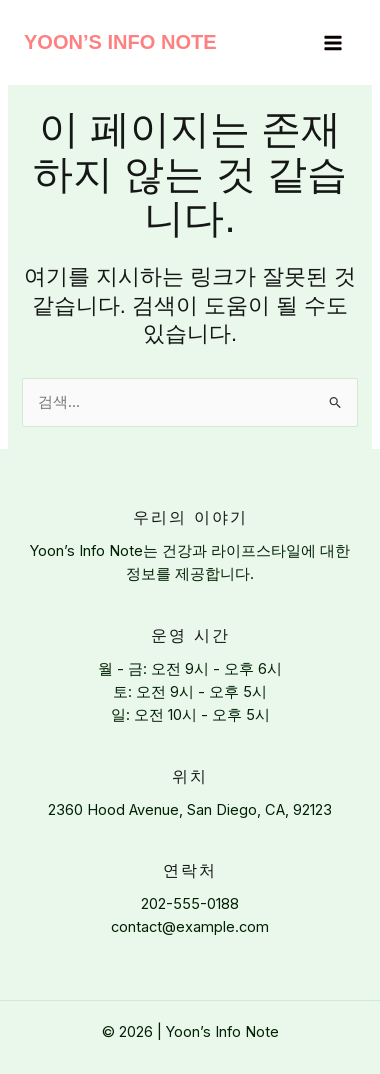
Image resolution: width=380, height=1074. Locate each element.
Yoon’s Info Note (120, 42)
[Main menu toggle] (333, 43)
